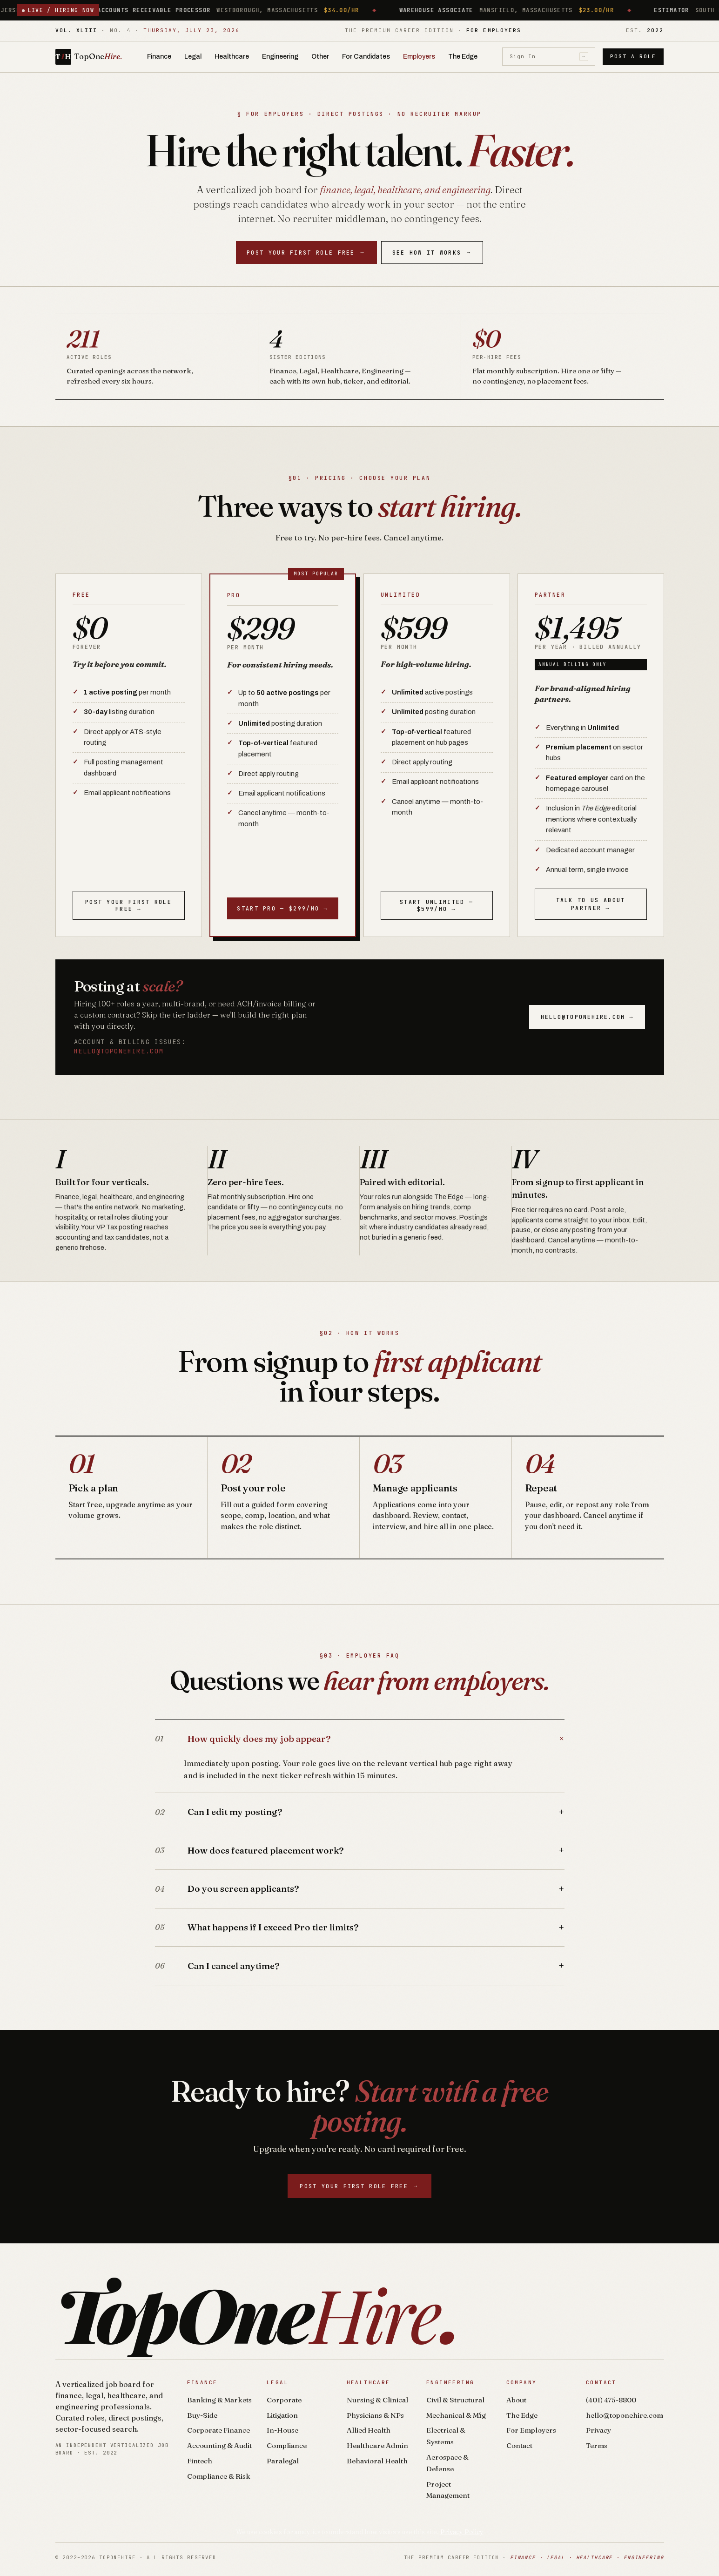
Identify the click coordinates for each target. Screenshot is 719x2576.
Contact (519, 2445)
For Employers (531, 2430)
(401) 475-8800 (611, 2399)
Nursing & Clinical (377, 2399)
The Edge (462, 56)
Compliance (287, 2445)
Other (320, 56)
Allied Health (368, 2430)
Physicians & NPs (375, 2415)
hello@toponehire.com (119, 1051)
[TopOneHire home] (88, 57)
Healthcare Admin (377, 2445)
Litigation (282, 2415)
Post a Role (633, 56)
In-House (282, 2430)
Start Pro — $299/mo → (282, 908)
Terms (596, 2445)
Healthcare (232, 56)
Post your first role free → (128, 905)
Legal (193, 56)
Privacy (598, 2430)
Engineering (280, 56)
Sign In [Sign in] (549, 56)
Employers (419, 56)
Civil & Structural (455, 2399)
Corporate (284, 2399)
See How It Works (432, 252)
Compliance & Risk (218, 2476)
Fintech (199, 2460)
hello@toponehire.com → (587, 1016)
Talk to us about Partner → (590, 904)
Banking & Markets (219, 2399)
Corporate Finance (218, 2430)
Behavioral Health (377, 2460)
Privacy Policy (462, 2532)
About (516, 2399)
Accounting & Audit (219, 2445)
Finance (159, 56)
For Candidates (366, 56)
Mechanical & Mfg (456, 2415)
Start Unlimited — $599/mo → (436, 905)
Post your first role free (306, 252)
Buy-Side (202, 2415)
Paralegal (283, 2460)
